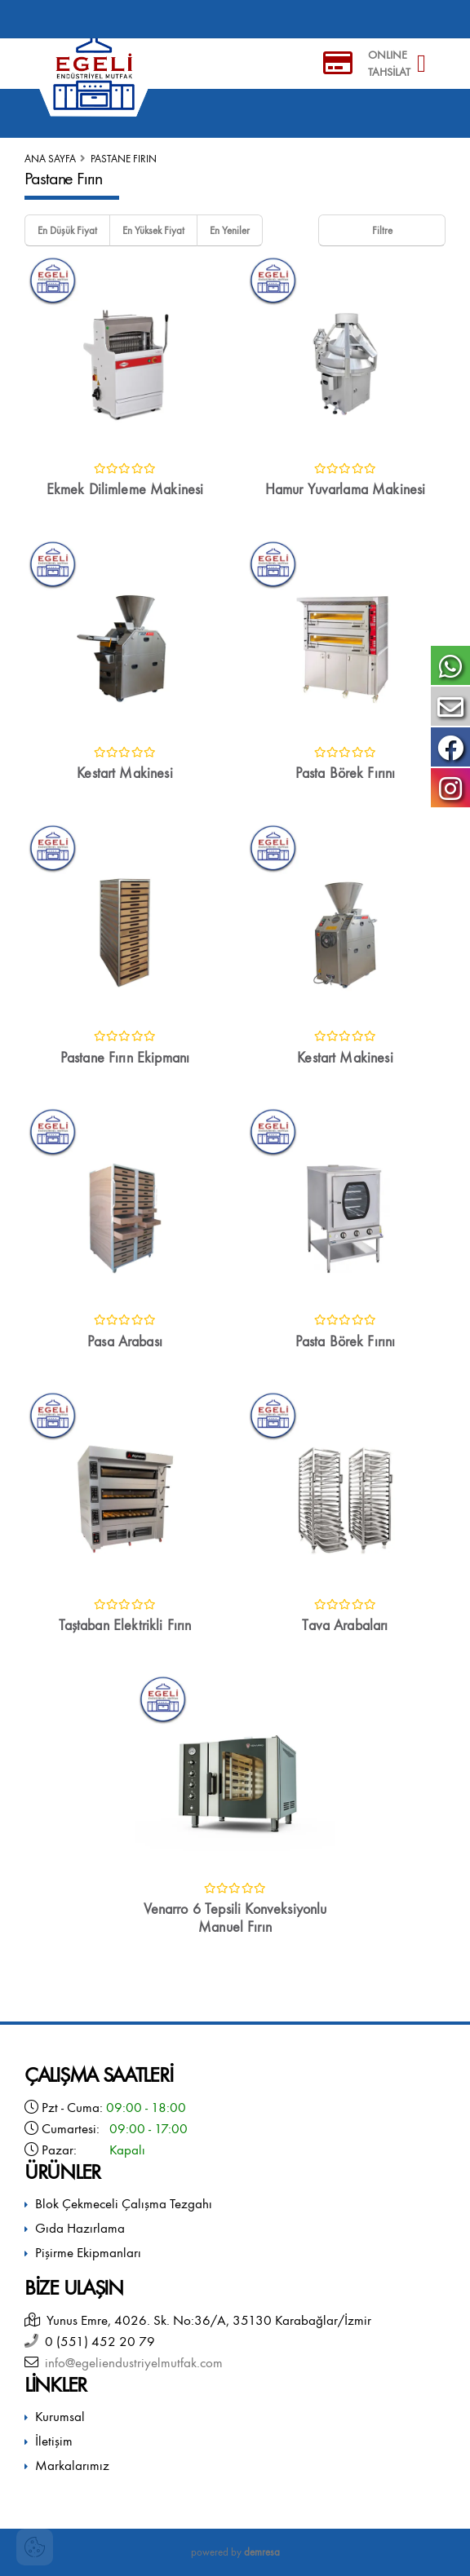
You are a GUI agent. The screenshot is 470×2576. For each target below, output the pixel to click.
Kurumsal (60, 2416)
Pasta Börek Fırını (345, 773)
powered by (235, 2552)
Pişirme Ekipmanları (88, 2252)
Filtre (382, 230)
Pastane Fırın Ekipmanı (125, 1058)
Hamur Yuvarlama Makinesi (345, 489)
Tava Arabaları (345, 1625)
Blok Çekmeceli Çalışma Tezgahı (123, 2203)
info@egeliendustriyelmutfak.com (130, 2362)
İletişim (54, 2441)
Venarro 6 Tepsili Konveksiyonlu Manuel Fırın (235, 1918)
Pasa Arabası (124, 1341)
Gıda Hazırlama (80, 2228)
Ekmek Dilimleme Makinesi (125, 489)
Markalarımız (72, 2465)
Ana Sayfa (50, 158)
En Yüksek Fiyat (153, 230)
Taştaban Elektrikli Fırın (125, 1625)
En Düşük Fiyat (67, 230)
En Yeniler (230, 230)
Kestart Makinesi (125, 773)
